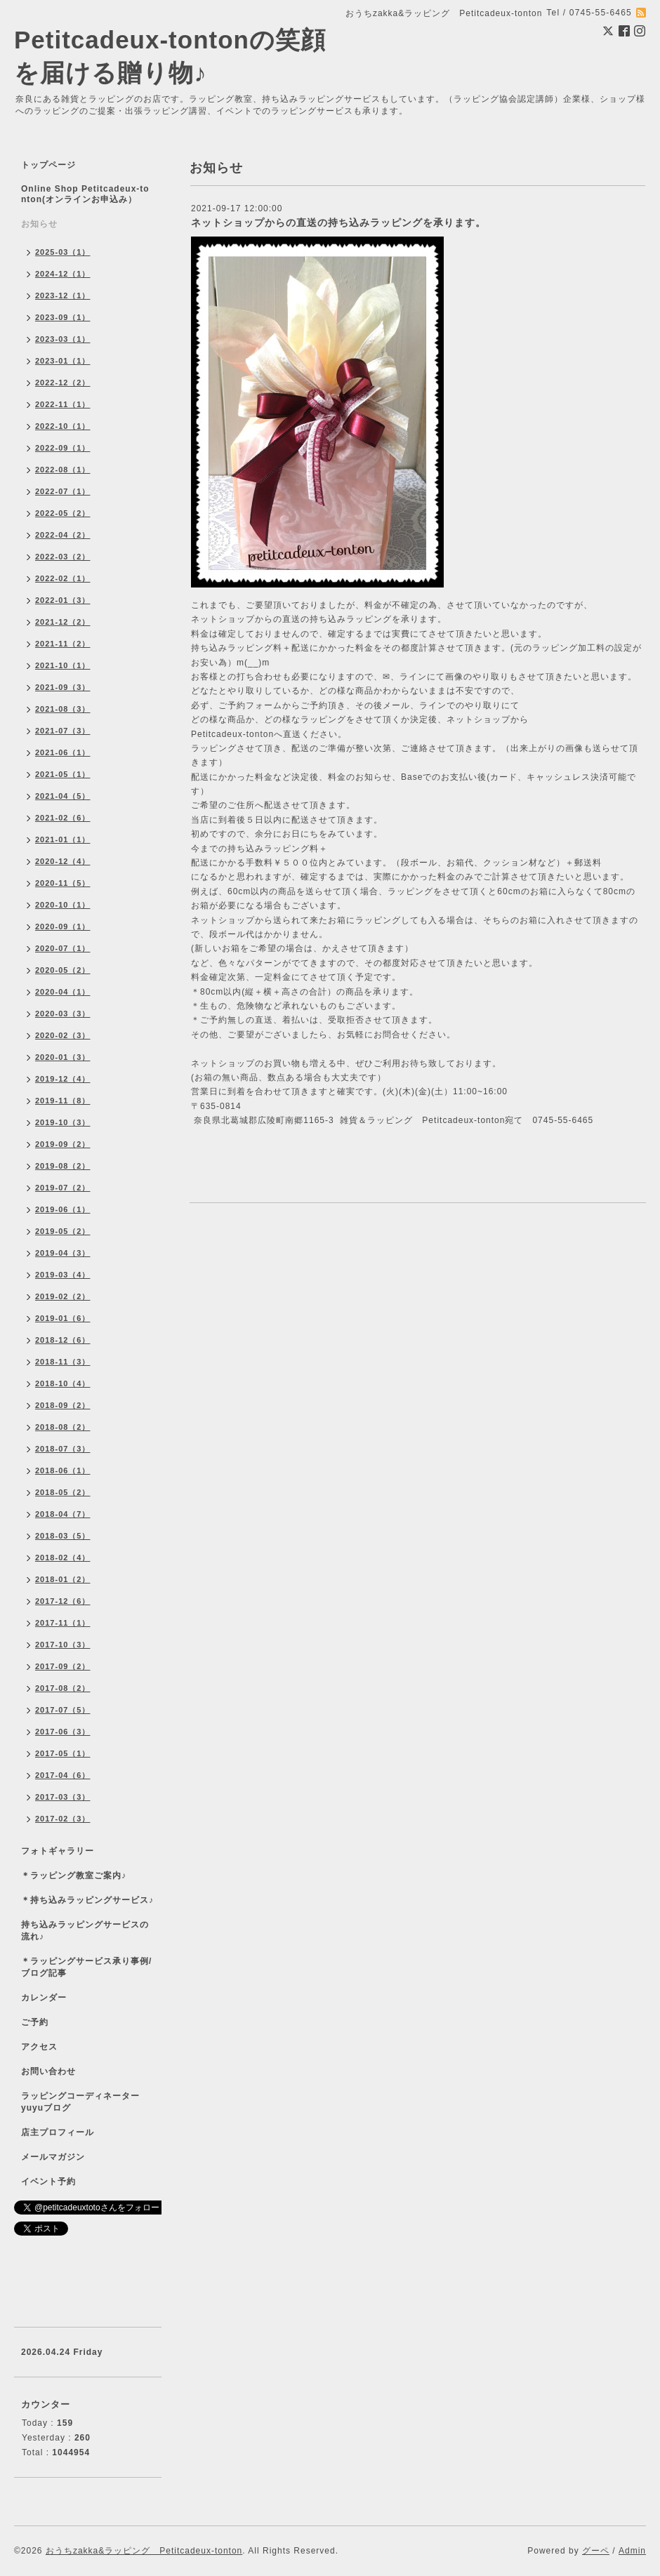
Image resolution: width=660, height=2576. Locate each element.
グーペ (595, 2551)
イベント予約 (48, 2181)
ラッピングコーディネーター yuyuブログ (89, 2102)
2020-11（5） (63, 883)
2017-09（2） (63, 1666)
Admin (632, 2551)
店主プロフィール (57, 2132)
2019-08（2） (63, 1166)
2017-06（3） (63, 1731)
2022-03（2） (63, 556)
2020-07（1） (63, 948)
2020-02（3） (63, 1035)
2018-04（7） (63, 1514)
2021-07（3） (63, 730)
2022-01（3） (63, 600)
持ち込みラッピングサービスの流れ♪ (85, 1930)
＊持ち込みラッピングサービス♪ (87, 1900)
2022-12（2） (63, 382)
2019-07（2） (63, 1187)
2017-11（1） (63, 1623)
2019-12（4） (63, 1079)
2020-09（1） (63, 926)
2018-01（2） (63, 1579)
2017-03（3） (63, 1797)
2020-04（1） (63, 992)
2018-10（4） (63, 1383)
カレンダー (44, 1998)
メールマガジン (53, 2157)
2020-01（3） (63, 1057)
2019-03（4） (63, 1274)
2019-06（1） (63, 1209)
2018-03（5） (63, 1536)
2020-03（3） (63, 1013)
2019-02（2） (63, 1296)
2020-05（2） (63, 970)
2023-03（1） (63, 339)
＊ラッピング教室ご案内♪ (73, 1875)
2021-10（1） (63, 665)
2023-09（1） (63, 317)
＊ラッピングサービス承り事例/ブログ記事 (86, 1967)
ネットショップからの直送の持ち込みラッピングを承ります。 (338, 222)
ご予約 (34, 2022)
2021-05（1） (63, 774)
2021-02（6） (63, 818)
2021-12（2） (63, 622)
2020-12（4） (63, 861)
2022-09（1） (63, 448)
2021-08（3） (63, 709)
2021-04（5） (63, 796)
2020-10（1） (63, 905)
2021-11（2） (63, 643)
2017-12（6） (63, 1601)
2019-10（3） (63, 1122)
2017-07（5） (63, 1710)
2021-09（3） (63, 687)
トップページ (48, 165)
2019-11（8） (63, 1100)
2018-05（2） (63, 1492)
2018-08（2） (63, 1427)
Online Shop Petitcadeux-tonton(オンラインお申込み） (85, 194)
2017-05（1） (63, 1753)
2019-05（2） (63, 1231)
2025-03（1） (63, 252)
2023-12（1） (63, 295)
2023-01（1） (63, 361)
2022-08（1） (63, 469)
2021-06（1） (63, 752)
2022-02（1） (63, 578)
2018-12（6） (63, 1340)
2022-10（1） (63, 426)
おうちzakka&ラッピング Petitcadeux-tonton (144, 2551)
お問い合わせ (48, 2071)
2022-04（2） (63, 535)
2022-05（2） (63, 513)
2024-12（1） (63, 274)
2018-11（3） (63, 1361)
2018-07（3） (63, 1449)
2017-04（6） (63, 1775)
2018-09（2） (63, 1405)
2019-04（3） (63, 1253)
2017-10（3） (63, 1644)
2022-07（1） (63, 491)
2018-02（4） (63, 1557)
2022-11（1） (63, 404)
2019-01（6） (63, 1318)
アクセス (39, 2047)
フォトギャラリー (57, 1851)
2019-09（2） (63, 1144)
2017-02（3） (63, 1818)
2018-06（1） (63, 1470)
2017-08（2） (63, 1688)
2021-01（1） (63, 839)
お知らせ (39, 224)
